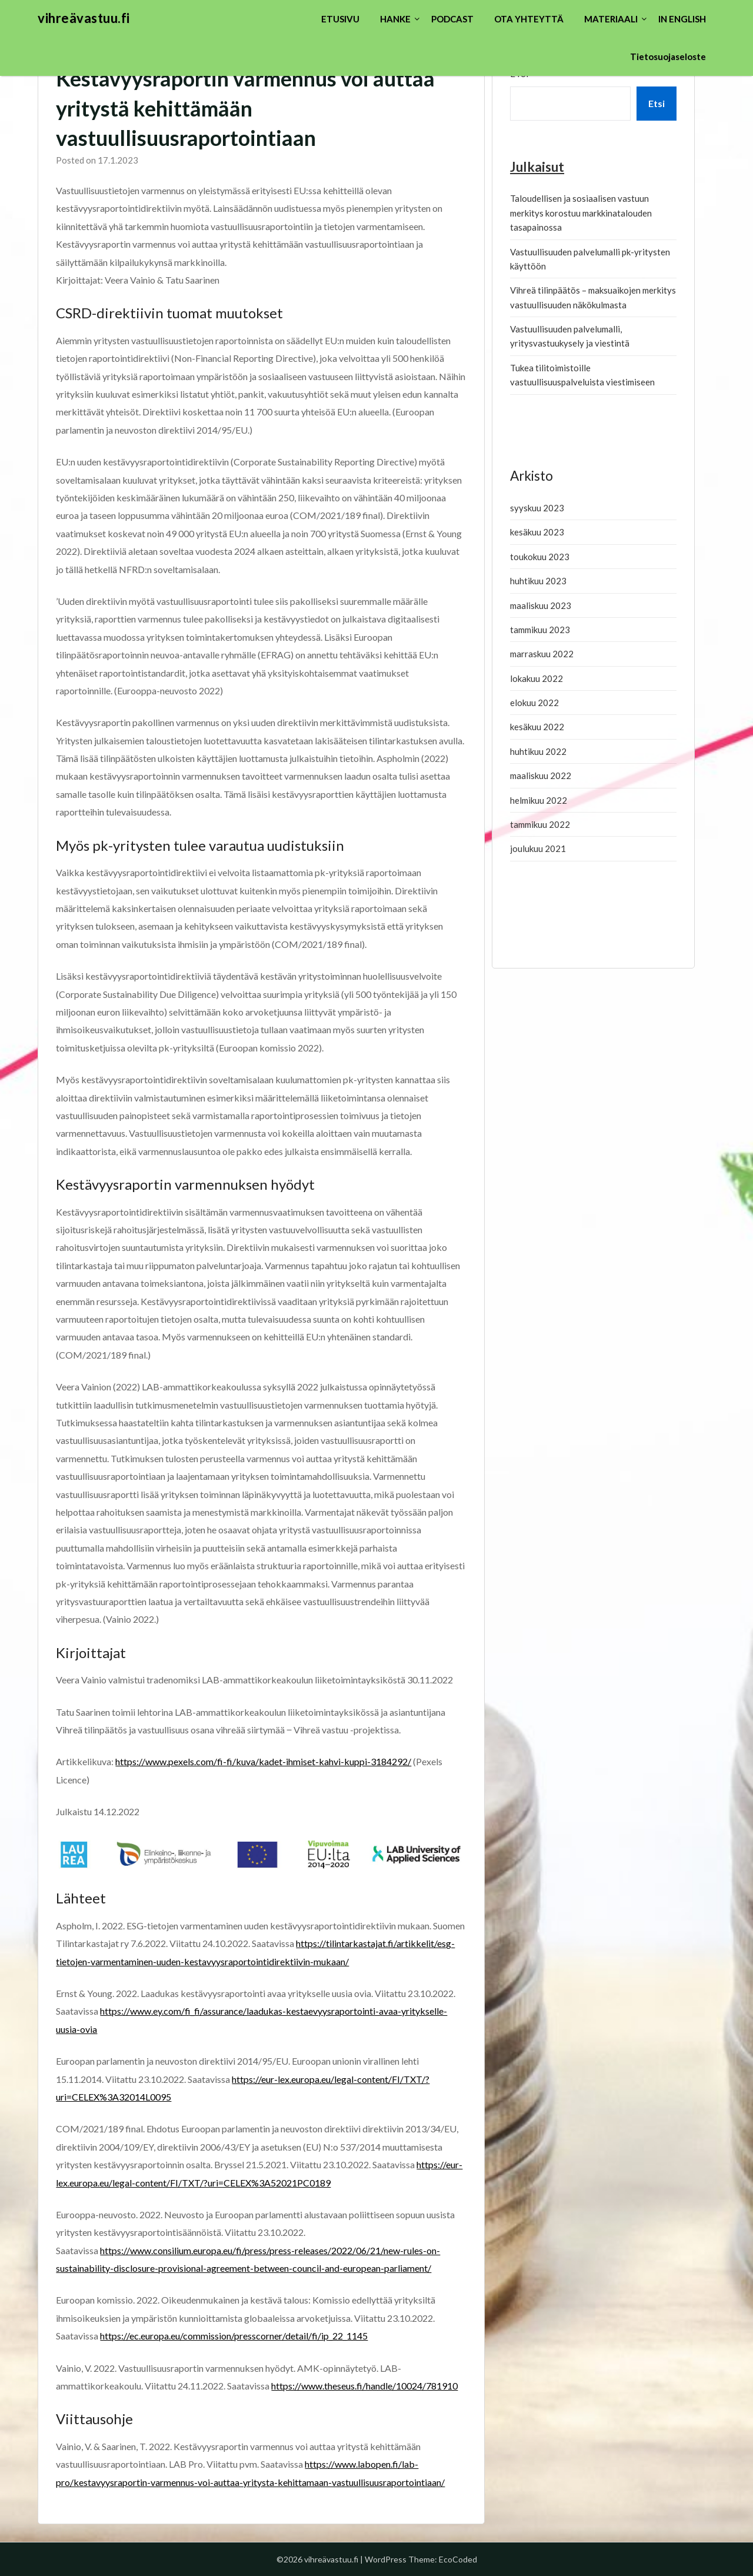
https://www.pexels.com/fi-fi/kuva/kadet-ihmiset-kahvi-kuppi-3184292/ (263, 1761)
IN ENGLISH (682, 19)
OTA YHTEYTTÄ (529, 19)
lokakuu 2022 (536, 678)
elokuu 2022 (534, 702)
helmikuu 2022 (538, 800)
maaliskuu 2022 (540, 775)
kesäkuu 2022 (537, 726)
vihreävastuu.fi (84, 18)
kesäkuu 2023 (537, 532)
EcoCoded (458, 2559)
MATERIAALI (611, 19)
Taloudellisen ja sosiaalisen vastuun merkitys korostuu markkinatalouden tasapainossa (581, 212)
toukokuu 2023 (539, 556)
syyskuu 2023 (537, 507)
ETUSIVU (340, 19)
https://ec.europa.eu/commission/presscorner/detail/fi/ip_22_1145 (234, 2335)
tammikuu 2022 (540, 824)
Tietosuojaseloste (668, 56)
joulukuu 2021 (538, 848)
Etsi (656, 103)
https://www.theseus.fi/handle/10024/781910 (364, 2385)
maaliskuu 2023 (540, 605)
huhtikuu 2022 (538, 751)
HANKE (395, 19)
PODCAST (452, 19)
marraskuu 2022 (542, 653)
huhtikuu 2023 (538, 580)
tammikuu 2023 (540, 629)
